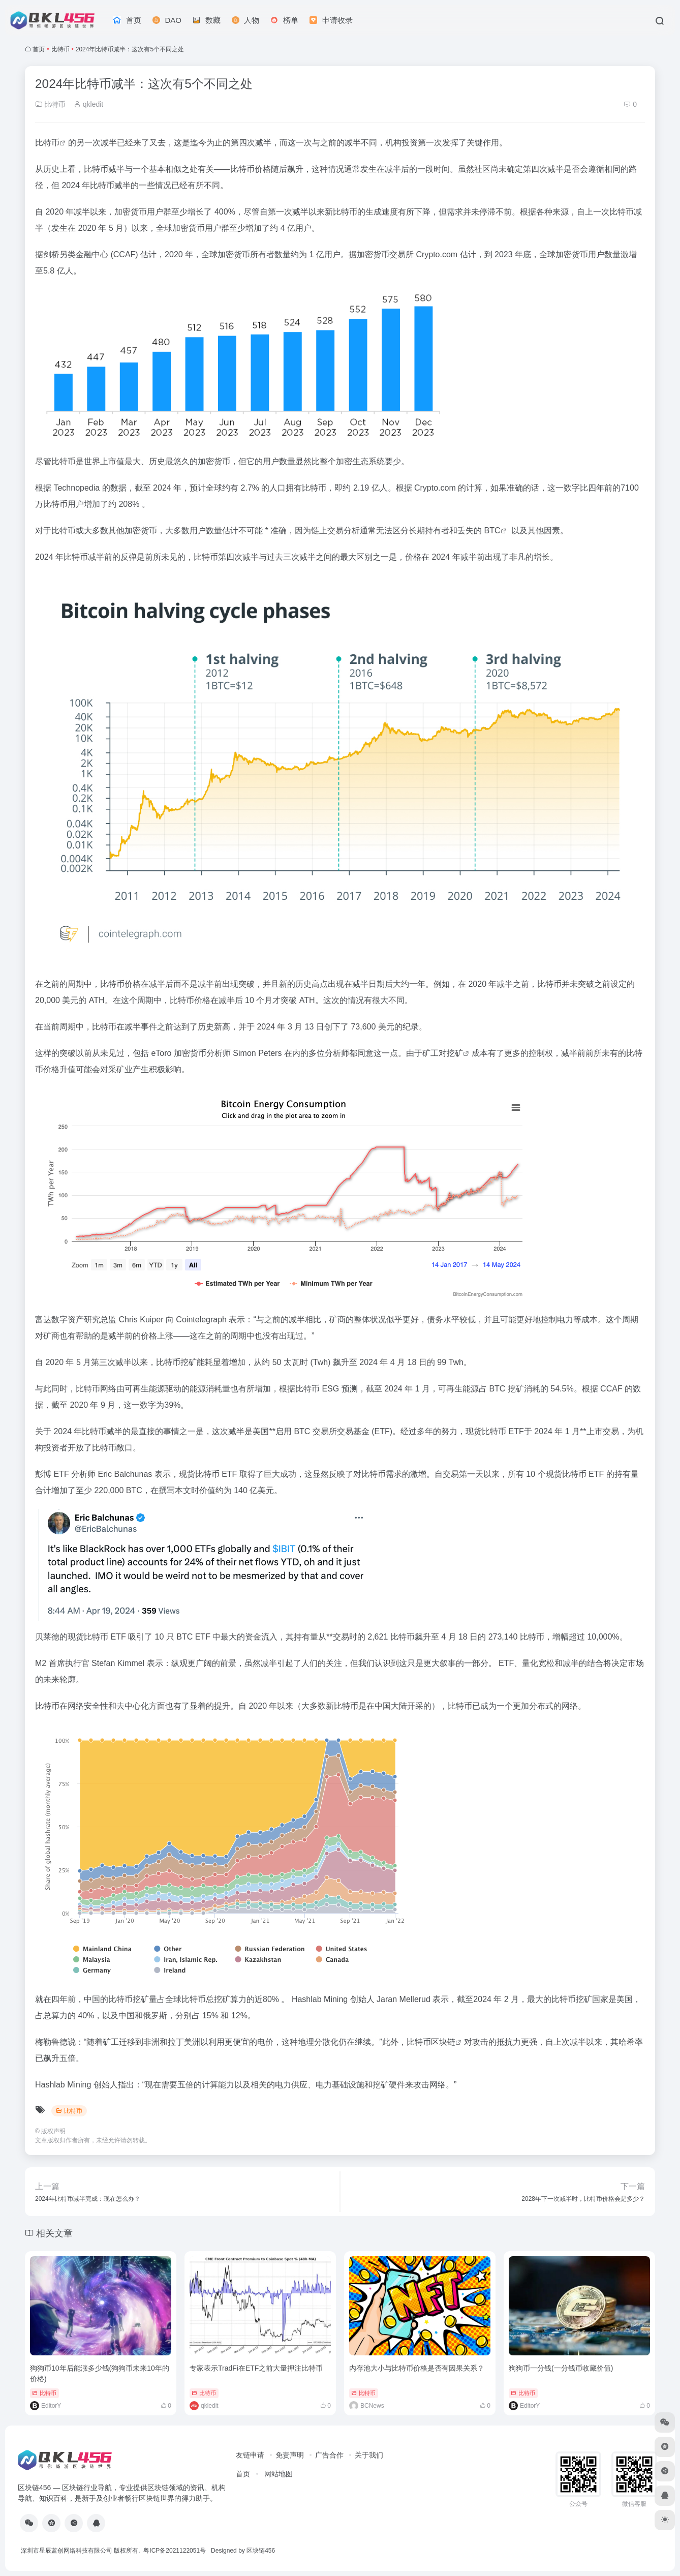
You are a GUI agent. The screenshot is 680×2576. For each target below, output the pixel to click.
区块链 (443, 2042)
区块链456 (260, 2550)
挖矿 (455, 1053)
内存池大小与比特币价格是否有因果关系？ (416, 2368)
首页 (39, 49)
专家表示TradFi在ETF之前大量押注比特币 (256, 2368)
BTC (492, 530)
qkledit (88, 104)
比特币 (60, 49)
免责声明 (289, 2455)
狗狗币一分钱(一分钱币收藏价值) (561, 2368)
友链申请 (250, 2455)
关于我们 (369, 2455)
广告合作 (329, 2455)
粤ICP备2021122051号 (174, 2550)
